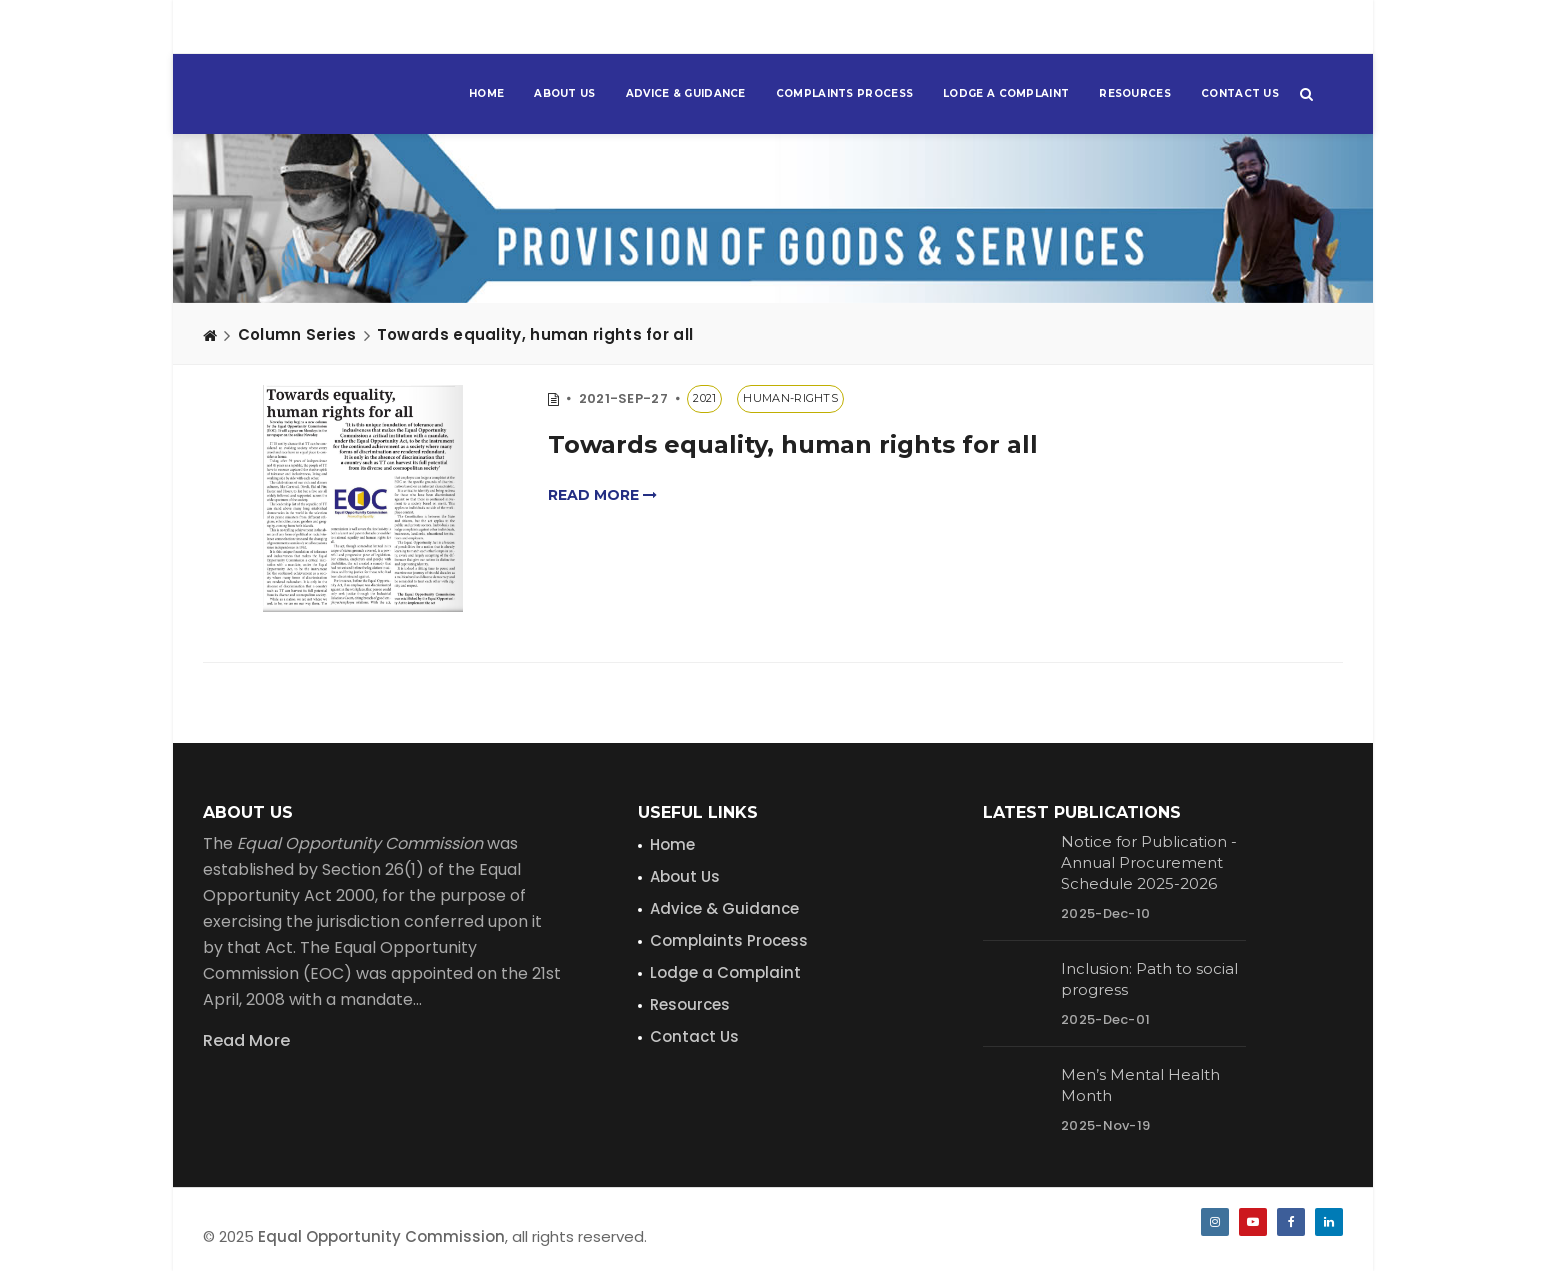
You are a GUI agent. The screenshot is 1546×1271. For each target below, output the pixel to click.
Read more (602, 495)
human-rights (790, 398)
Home (486, 93)
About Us (564, 93)
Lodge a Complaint (1006, 93)
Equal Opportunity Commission (381, 1236)
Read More (246, 1040)
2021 (704, 398)
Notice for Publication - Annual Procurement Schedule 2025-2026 (1149, 862)
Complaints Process (844, 93)
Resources (1135, 93)
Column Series (297, 334)
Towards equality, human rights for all (535, 334)
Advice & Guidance (686, 93)
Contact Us (1240, 93)
